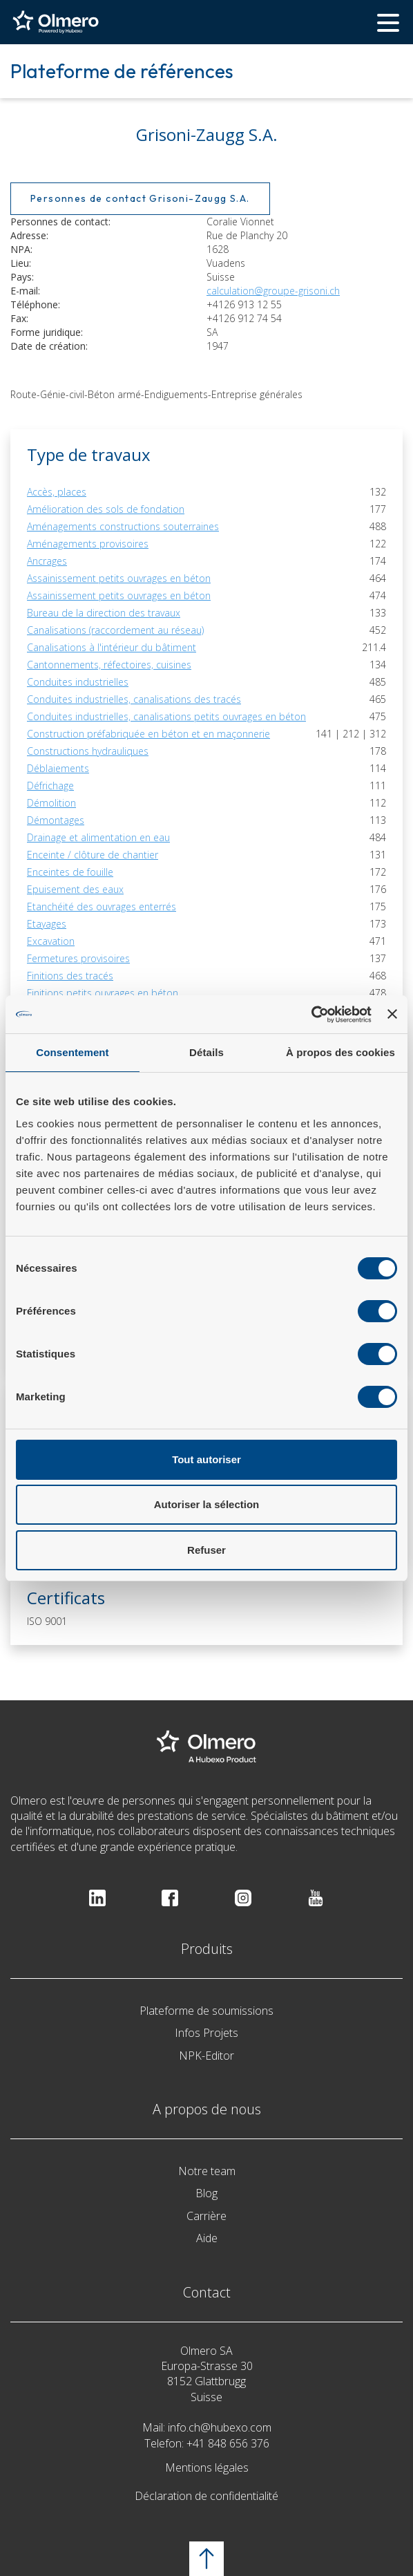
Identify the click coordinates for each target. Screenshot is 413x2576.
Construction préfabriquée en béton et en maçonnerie (148, 733)
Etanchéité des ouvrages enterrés (101, 906)
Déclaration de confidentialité (206, 2495)
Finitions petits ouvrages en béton (102, 992)
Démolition (51, 802)
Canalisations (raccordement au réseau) (115, 630)
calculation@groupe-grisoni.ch (273, 290)
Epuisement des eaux (75, 889)
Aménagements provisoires (87, 543)
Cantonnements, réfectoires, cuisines (109, 664)
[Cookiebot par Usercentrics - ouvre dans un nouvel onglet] (311, 1015)
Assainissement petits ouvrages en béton (119, 578)
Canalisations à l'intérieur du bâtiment (111, 647)
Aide (207, 2238)
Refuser (206, 1550)
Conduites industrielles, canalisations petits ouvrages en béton (166, 716)
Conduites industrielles (77, 681)
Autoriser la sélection (207, 1504)
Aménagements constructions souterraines (123, 526)
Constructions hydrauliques (87, 751)
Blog (206, 2193)
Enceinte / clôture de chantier (92, 854)
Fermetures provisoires (78, 958)
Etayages (46, 923)
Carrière (206, 2216)
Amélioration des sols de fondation (105, 509)
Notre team (207, 2171)
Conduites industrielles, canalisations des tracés (134, 699)
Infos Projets (206, 2032)
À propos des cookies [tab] (340, 1052)
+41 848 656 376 (227, 2443)
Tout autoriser (206, 1459)
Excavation (51, 941)
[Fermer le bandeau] (392, 1014)
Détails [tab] (206, 1052)
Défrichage (50, 785)
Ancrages (47, 560)
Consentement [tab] (72, 1052)
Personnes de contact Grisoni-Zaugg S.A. (140, 198)
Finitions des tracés (70, 975)
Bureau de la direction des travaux (103, 612)
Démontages (55, 820)
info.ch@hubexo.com (219, 2427)
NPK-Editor (206, 2055)
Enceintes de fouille (70, 871)
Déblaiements (58, 768)
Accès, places (56, 491)
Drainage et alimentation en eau (98, 837)
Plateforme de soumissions (206, 2010)
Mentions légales (207, 2467)
